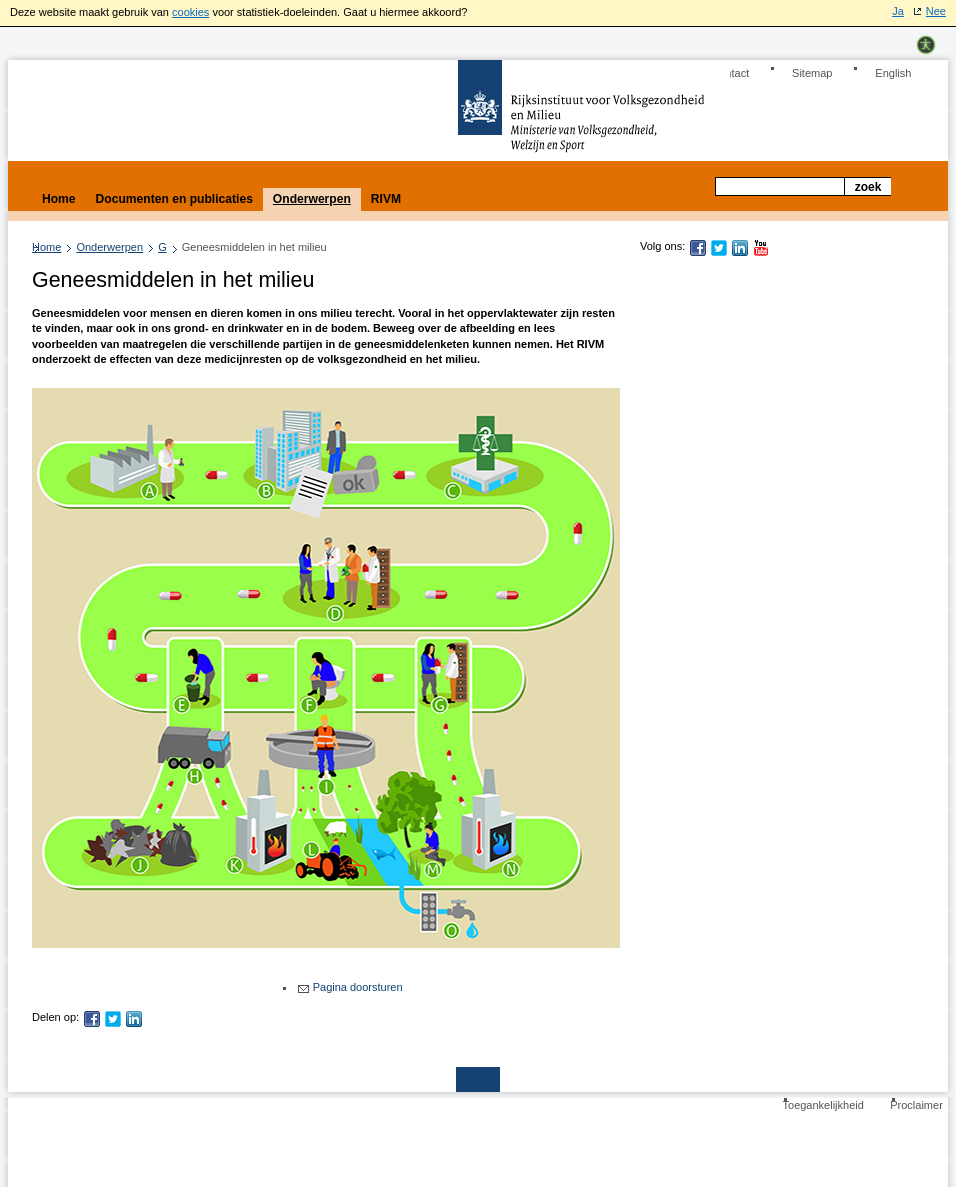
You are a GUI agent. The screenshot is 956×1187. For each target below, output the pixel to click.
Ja (898, 11)
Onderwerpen (109, 247)
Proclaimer (916, 1105)
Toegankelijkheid (823, 1105)
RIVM (386, 199)
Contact (730, 73)
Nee (936, 11)
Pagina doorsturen (358, 987)
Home (46, 247)
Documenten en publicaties (174, 199)
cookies (190, 12)
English (893, 73)
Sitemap (812, 73)
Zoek (868, 187)
